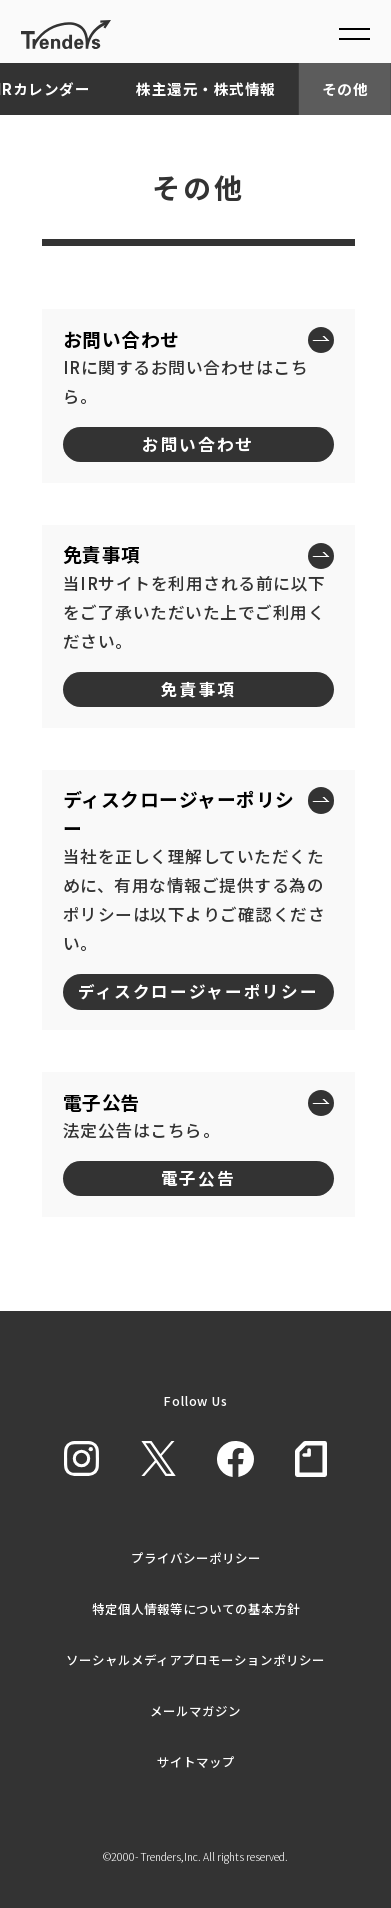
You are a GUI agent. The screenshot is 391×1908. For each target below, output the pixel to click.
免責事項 (198, 689)
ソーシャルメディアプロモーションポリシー (195, 1659)
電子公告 (198, 1178)
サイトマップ (196, 1761)
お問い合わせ (198, 444)
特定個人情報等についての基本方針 (196, 1608)
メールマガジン (195, 1710)
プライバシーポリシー (196, 1557)
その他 (345, 88)
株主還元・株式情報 (206, 88)
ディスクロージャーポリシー (198, 991)
